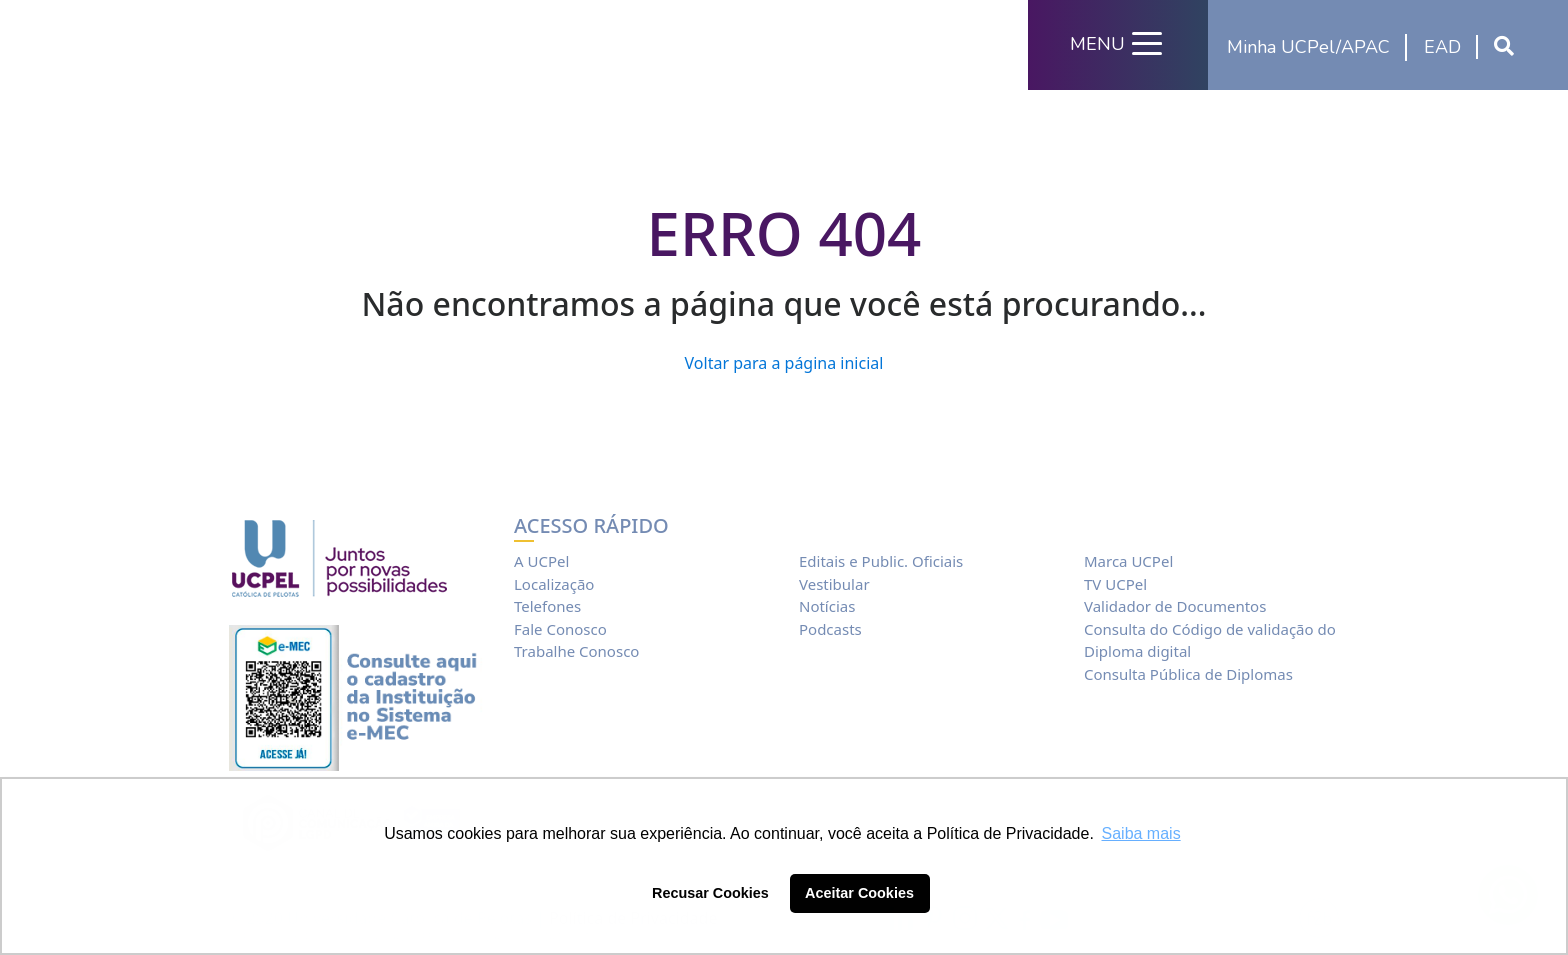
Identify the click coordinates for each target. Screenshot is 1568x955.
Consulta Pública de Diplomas (1188, 674)
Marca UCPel (1128, 561)
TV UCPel (1115, 584)
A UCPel (541, 561)
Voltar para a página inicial (784, 363)
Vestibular (834, 584)
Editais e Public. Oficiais (881, 561)
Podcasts (830, 629)
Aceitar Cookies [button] (859, 893)
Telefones (547, 606)
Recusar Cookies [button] (710, 893)
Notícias (827, 606)
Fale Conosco (560, 629)
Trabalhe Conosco (576, 651)
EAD (1442, 47)
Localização (554, 584)
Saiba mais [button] (1141, 833)
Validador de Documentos (1175, 606)
